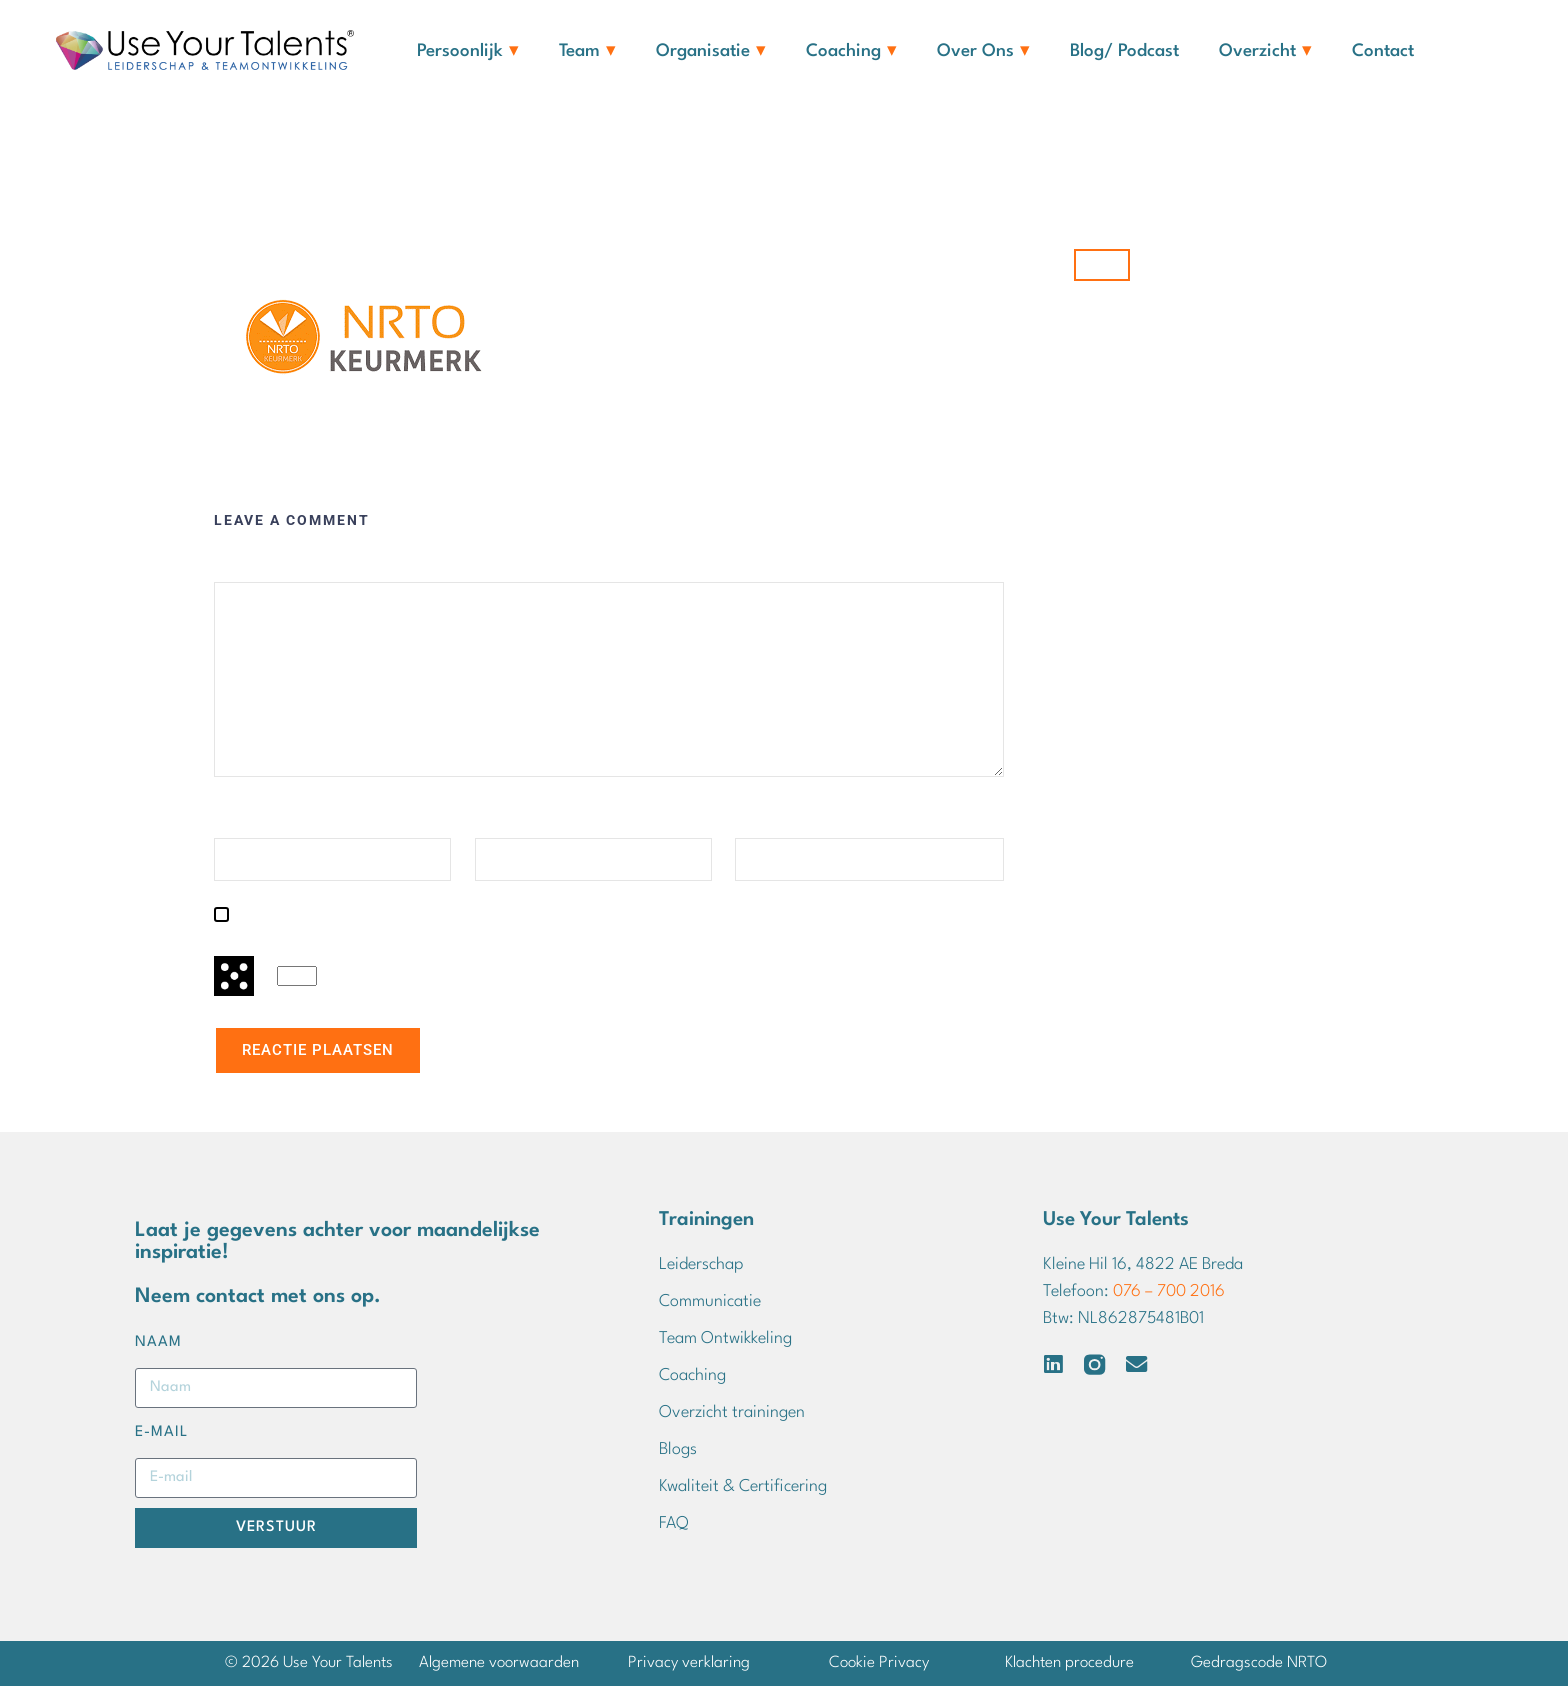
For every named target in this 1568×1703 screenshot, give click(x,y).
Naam (237, 836)
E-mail (500, 836)
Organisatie (711, 52)
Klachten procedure (1069, 1679)
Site (748, 836)
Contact (1383, 51)
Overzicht (1265, 52)
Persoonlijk (468, 52)
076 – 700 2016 (1169, 1308)
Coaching (851, 52)
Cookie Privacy (879, 1679)
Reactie (244, 580)
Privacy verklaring (689, 1679)
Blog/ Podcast (1124, 51)
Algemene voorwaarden (499, 1679)
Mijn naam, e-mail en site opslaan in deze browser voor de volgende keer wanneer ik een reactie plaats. (601, 930)
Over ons (983, 52)
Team (587, 52)
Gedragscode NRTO (1259, 1679)
